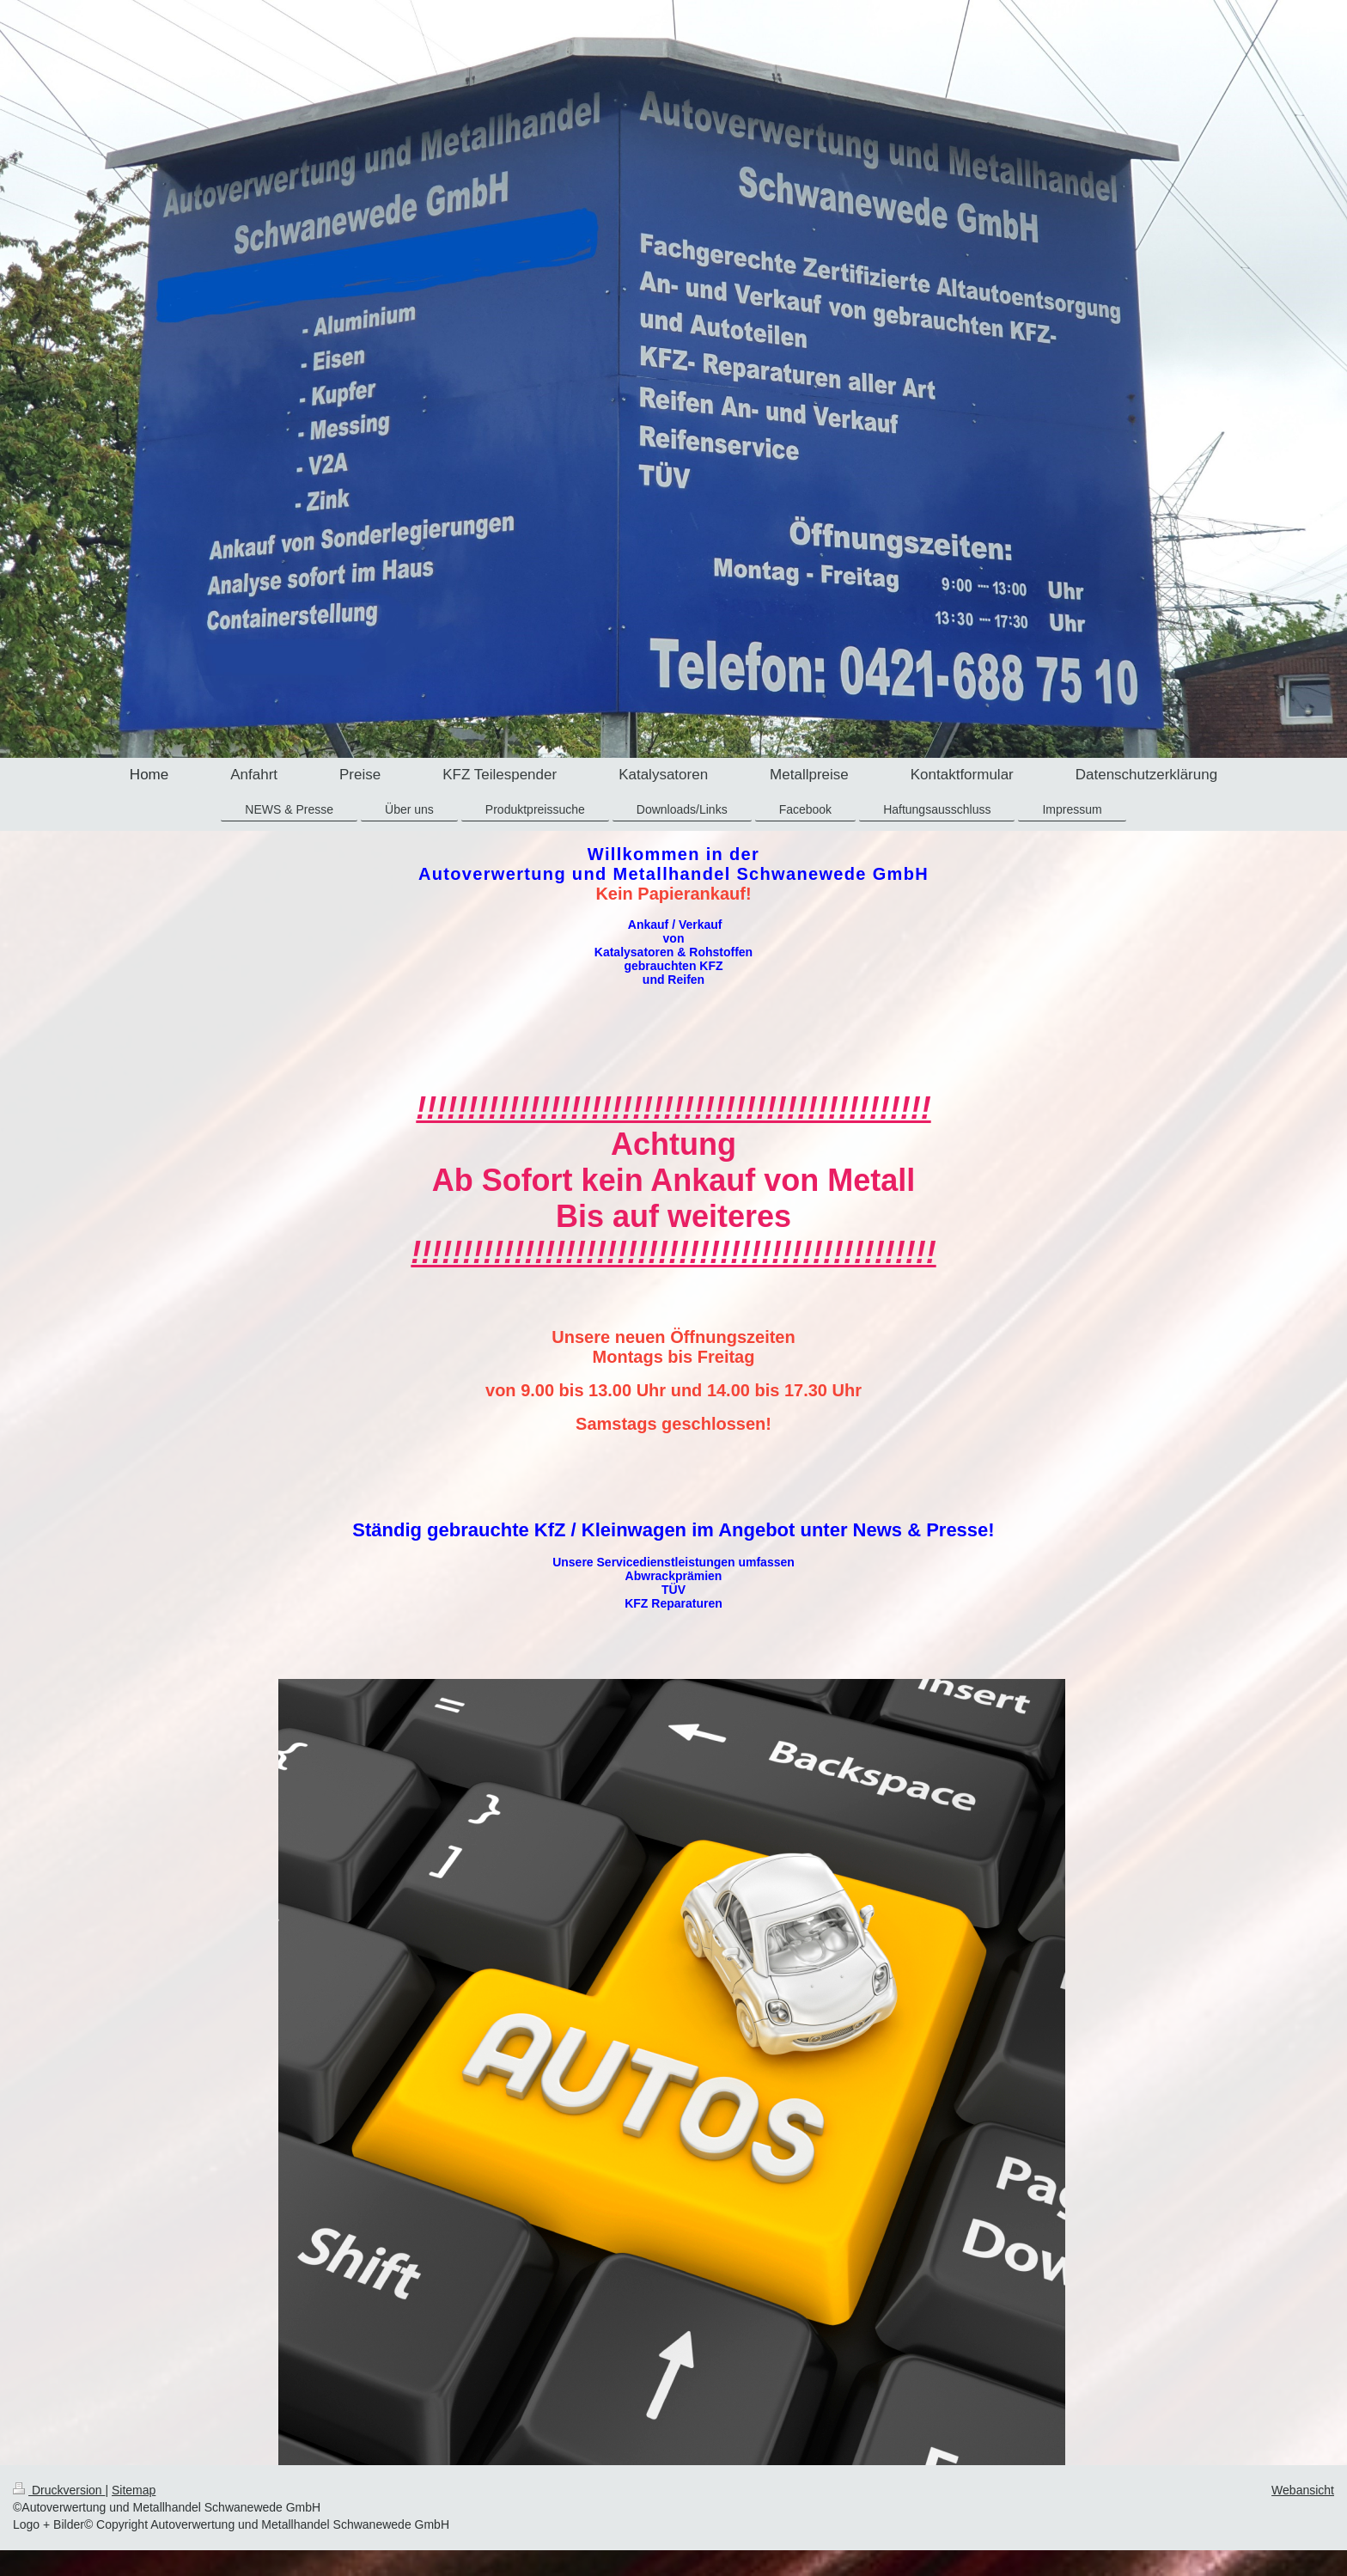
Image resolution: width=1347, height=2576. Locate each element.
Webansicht (1302, 2490)
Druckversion (59, 2490)
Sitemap (133, 2490)
